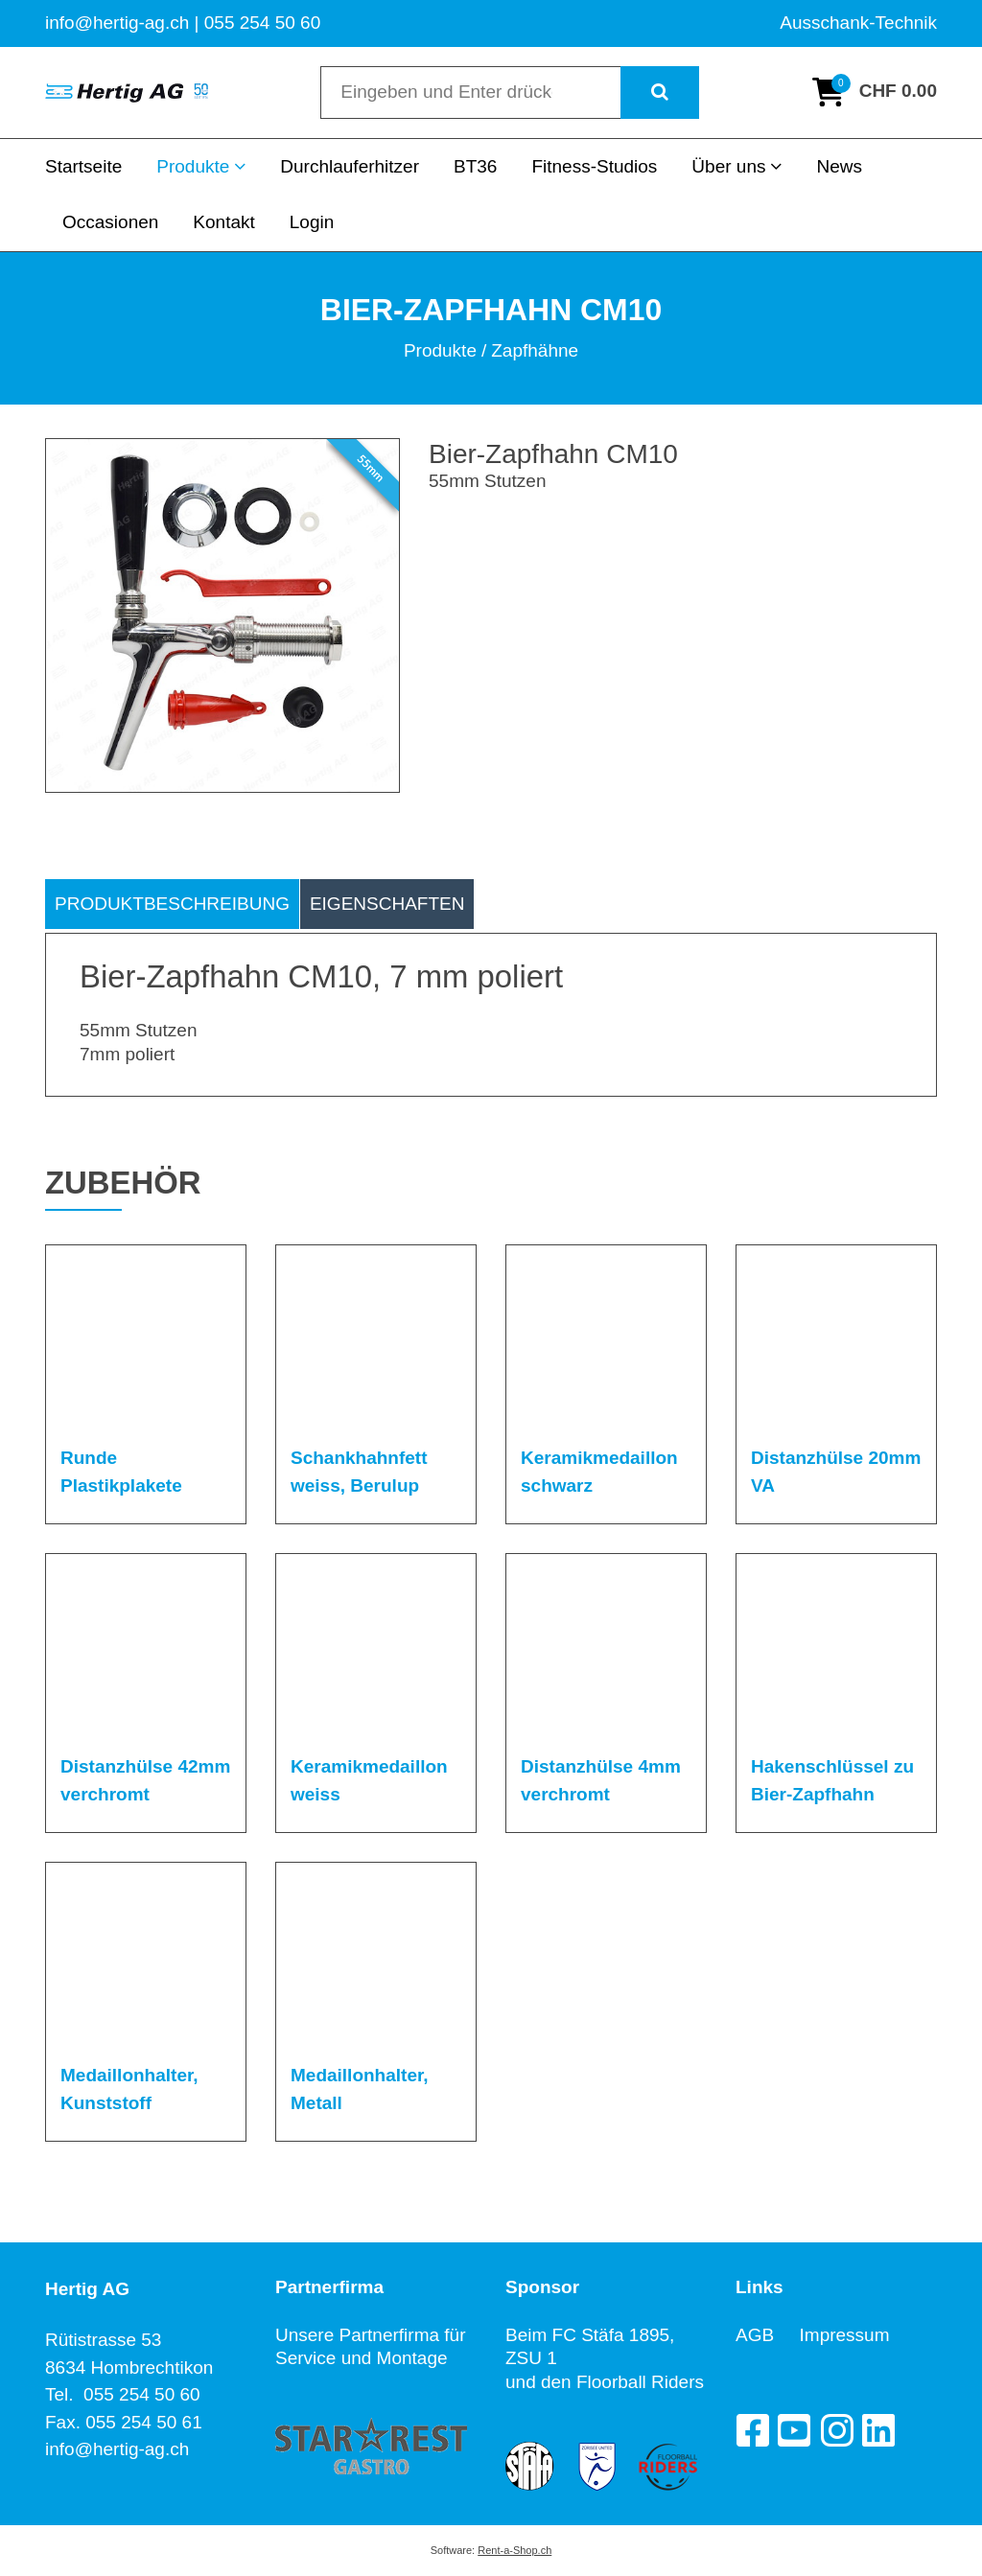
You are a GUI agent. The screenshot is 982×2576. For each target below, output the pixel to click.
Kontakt (223, 222)
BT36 (475, 166)
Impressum (845, 2335)
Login (312, 222)
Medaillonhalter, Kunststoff (129, 2089)
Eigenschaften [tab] (387, 903)
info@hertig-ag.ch (117, 2449)
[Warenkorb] (874, 92)
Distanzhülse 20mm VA (836, 1472)
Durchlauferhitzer (349, 166)
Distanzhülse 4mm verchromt (601, 1780)
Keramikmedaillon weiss (369, 1780)
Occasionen (110, 222)
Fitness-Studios (594, 166)
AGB (768, 2335)
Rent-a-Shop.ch (514, 2550)
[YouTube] (794, 2430)
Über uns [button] (736, 166)
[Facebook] (752, 2430)
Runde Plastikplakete (121, 1472)
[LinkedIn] (878, 2430)
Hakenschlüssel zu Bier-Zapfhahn (832, 1780)
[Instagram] (836, 2430)
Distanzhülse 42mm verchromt (145, 1780)
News (839, 166)
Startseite (83, 166)
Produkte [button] (201, 166)
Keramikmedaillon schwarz (599, 1472)
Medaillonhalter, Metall (360, 2089)
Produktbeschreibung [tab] (172, 903)
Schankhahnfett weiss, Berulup (359, 1472)
